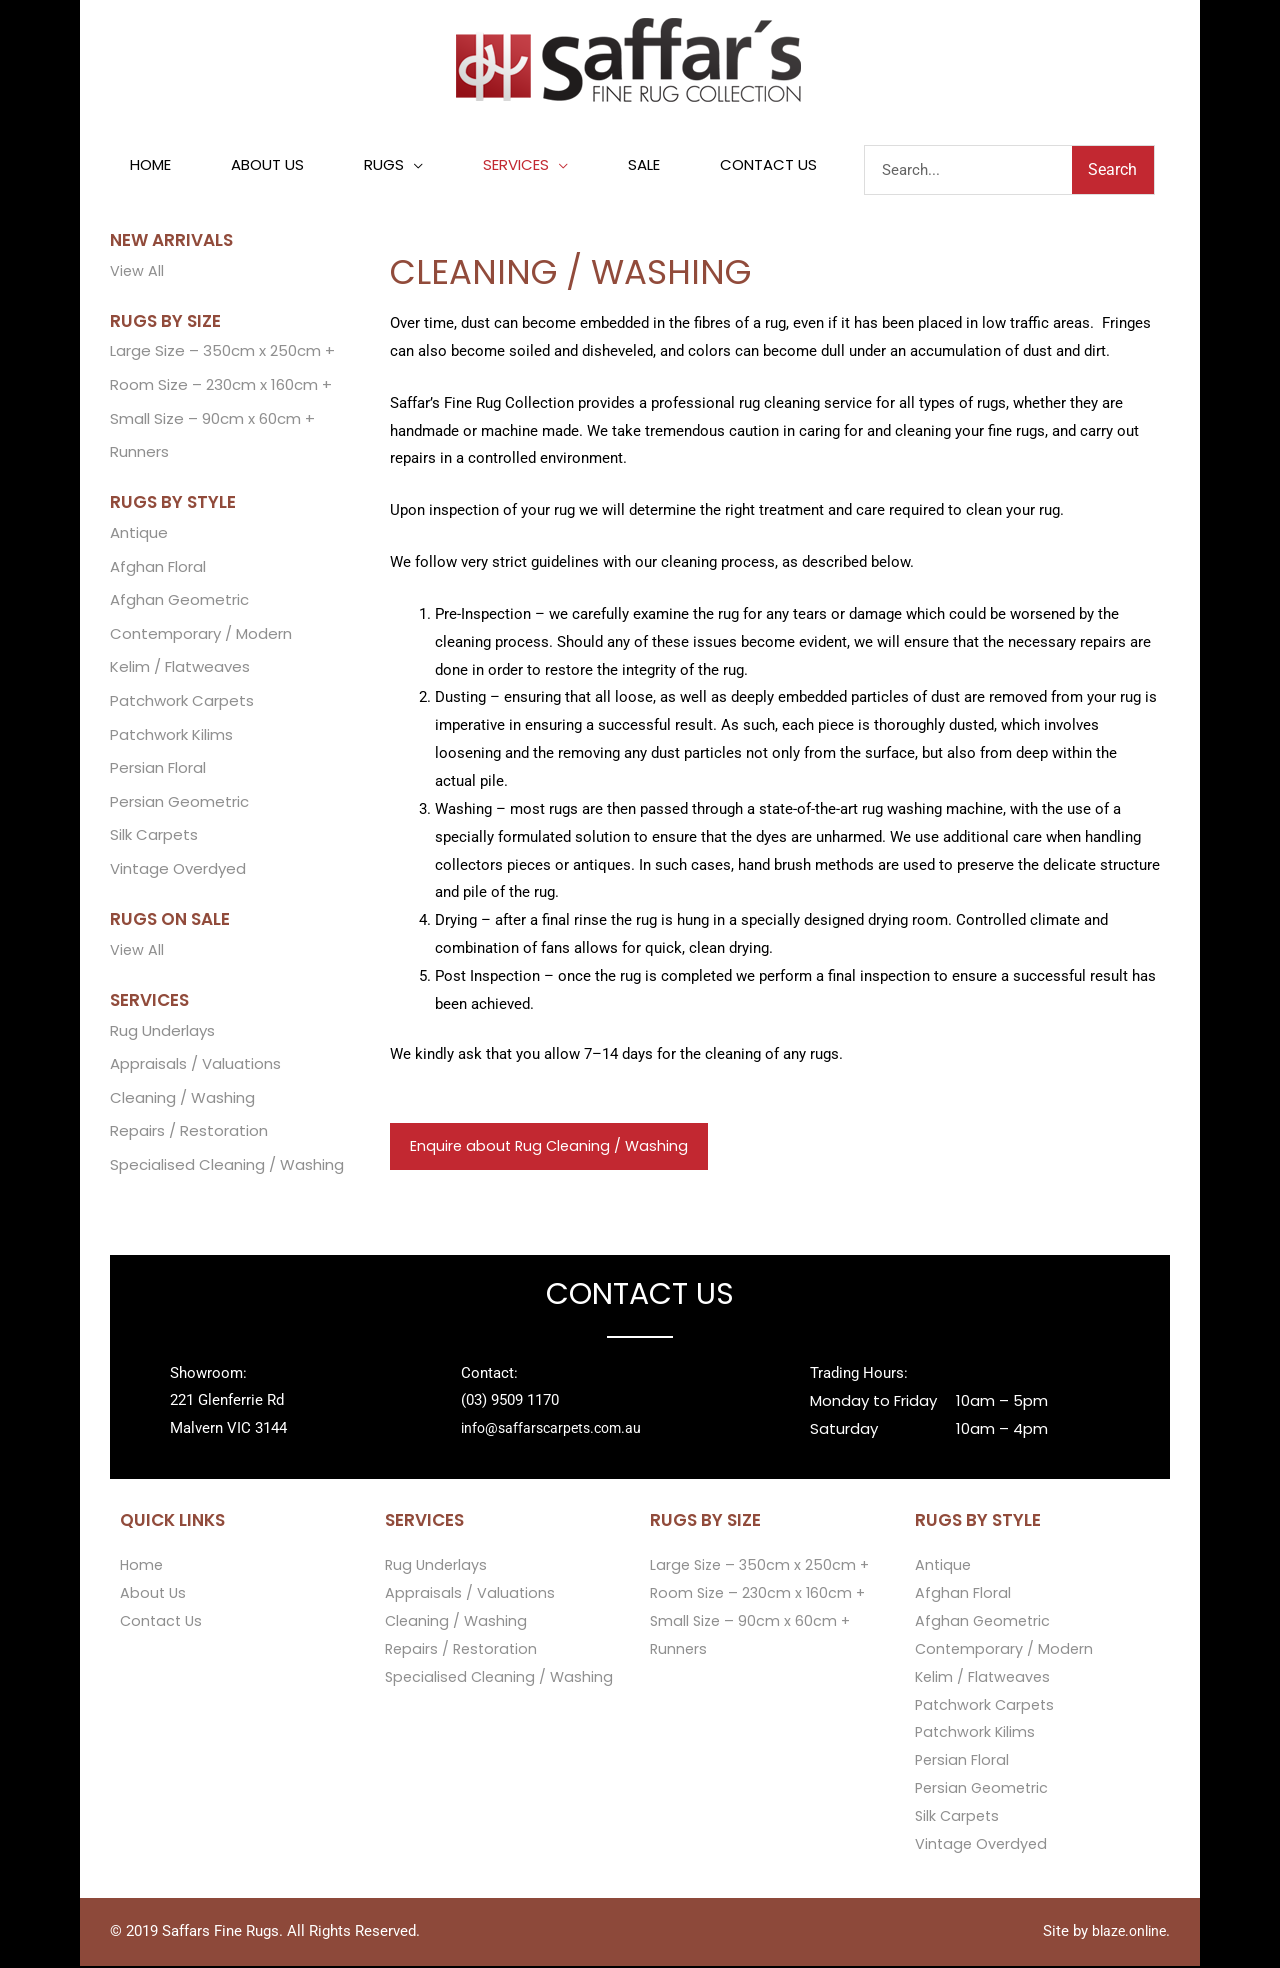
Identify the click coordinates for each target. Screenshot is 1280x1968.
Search (1112, 170)
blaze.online (1126, 1933)
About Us (154, 1595)
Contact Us (163, 1623)
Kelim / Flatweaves (180, 669)
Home (142, 1567)
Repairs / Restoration (189, 1135)
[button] (393, 166)
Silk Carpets (154, 838)
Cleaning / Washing (182, 1101)
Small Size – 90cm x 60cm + (212, 419)
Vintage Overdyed (178, 871)
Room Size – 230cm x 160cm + (221, 386)
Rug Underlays (162, 1033)
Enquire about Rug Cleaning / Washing (552, 1147)
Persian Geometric (179, 804)
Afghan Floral (158, 568)
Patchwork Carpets (182, 703)
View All (137, 271)
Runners (139, 453)
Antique (139, 534)
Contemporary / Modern (201, 635)
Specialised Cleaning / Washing (227, 1168)
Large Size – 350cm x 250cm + (222, 352)
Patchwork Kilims (171, 736)
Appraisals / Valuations (195, 1067)
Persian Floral (158, 770)
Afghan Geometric (179, 601)
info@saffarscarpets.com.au (556, 1431)
